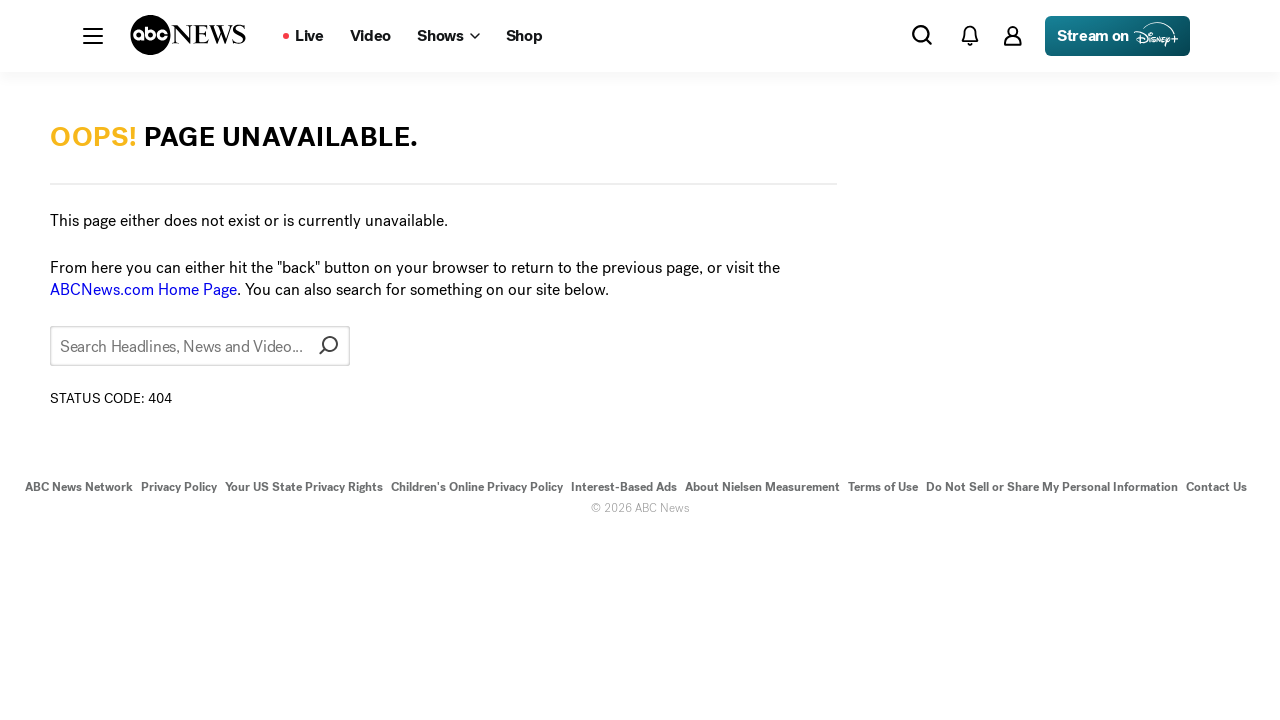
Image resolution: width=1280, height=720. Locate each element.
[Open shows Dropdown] (448, 36)
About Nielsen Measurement (762, 487)
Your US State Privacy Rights (304, 487)
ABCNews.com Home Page (143, 289)
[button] (93, 36)
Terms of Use (883, 487)
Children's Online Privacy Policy (477, 487)
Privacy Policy (179, 487)
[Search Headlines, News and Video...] (200, 346)
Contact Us (1216, 487)
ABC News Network (79, 487)
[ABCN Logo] (188, 35)
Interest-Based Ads (624, 487)
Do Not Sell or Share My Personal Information (1052, 487)
